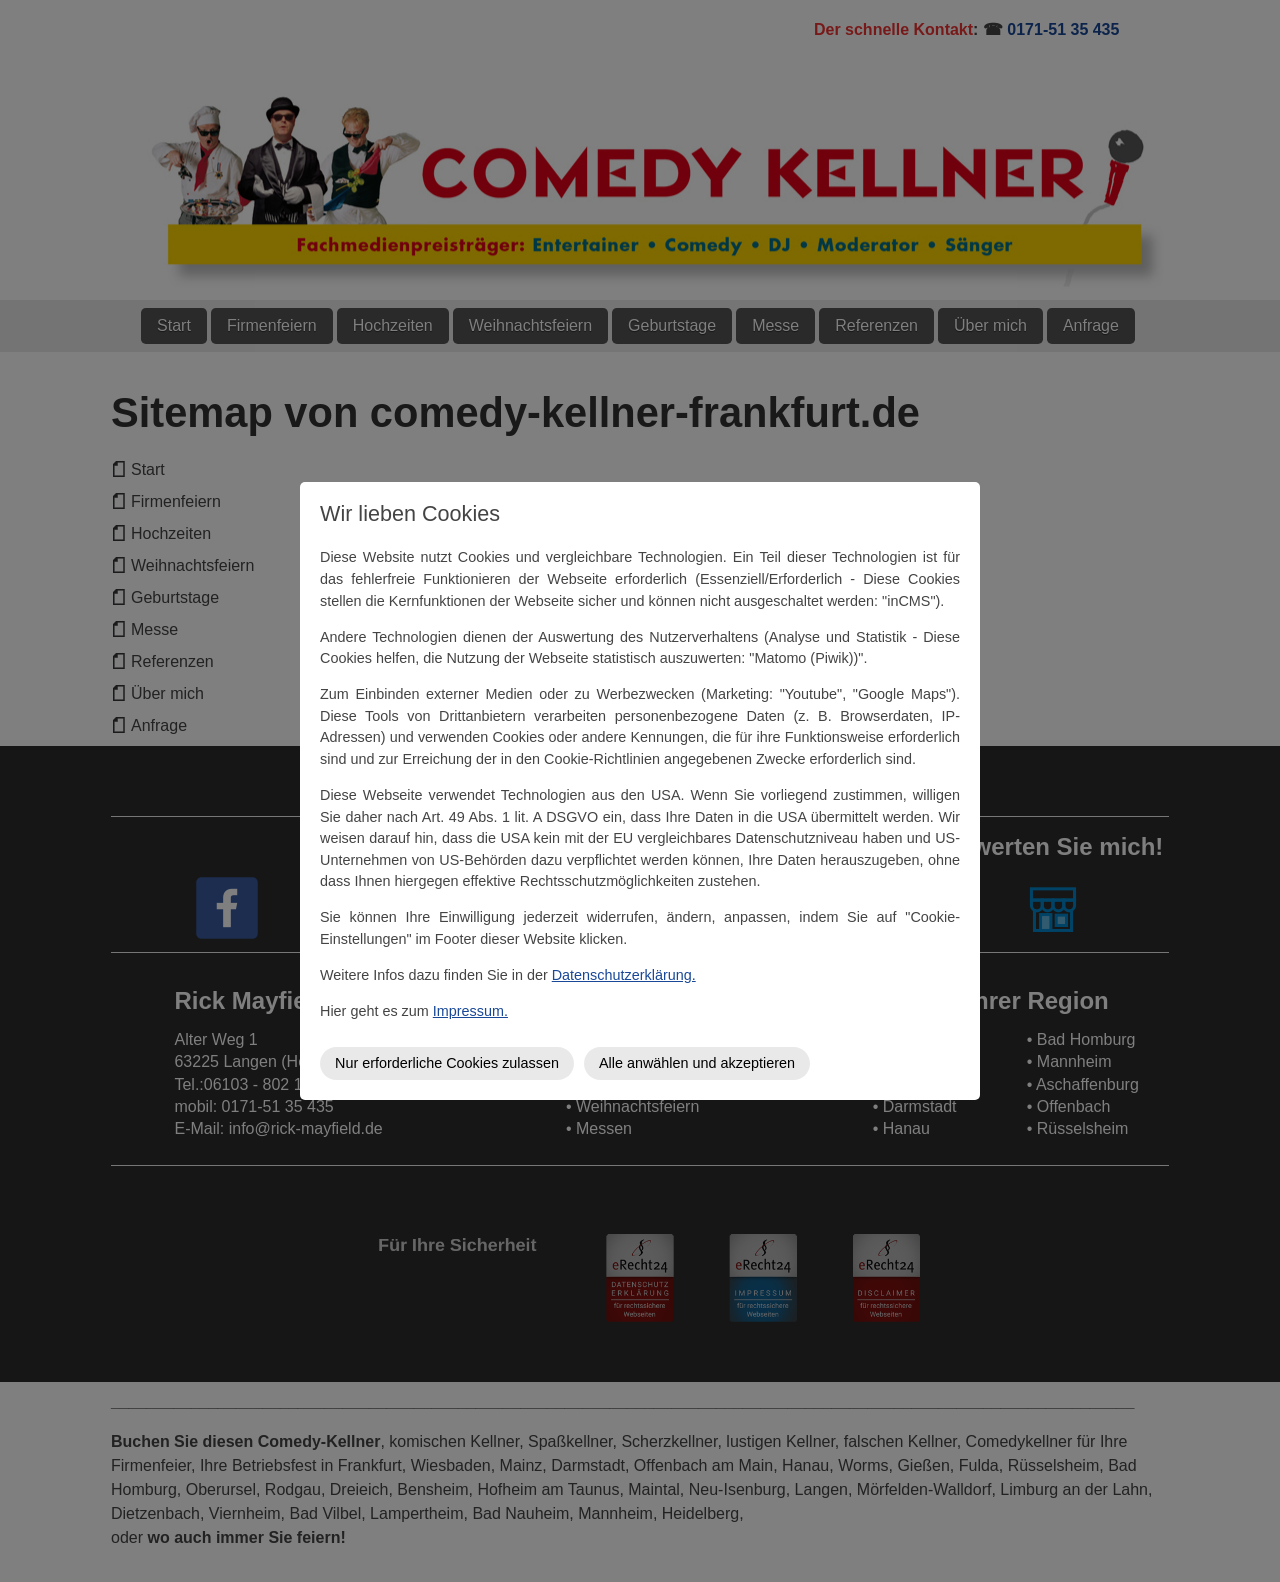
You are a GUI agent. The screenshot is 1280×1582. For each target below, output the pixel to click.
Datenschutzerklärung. (624, 975)
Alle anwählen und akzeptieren (697, 1063)
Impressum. (470, 1011)
